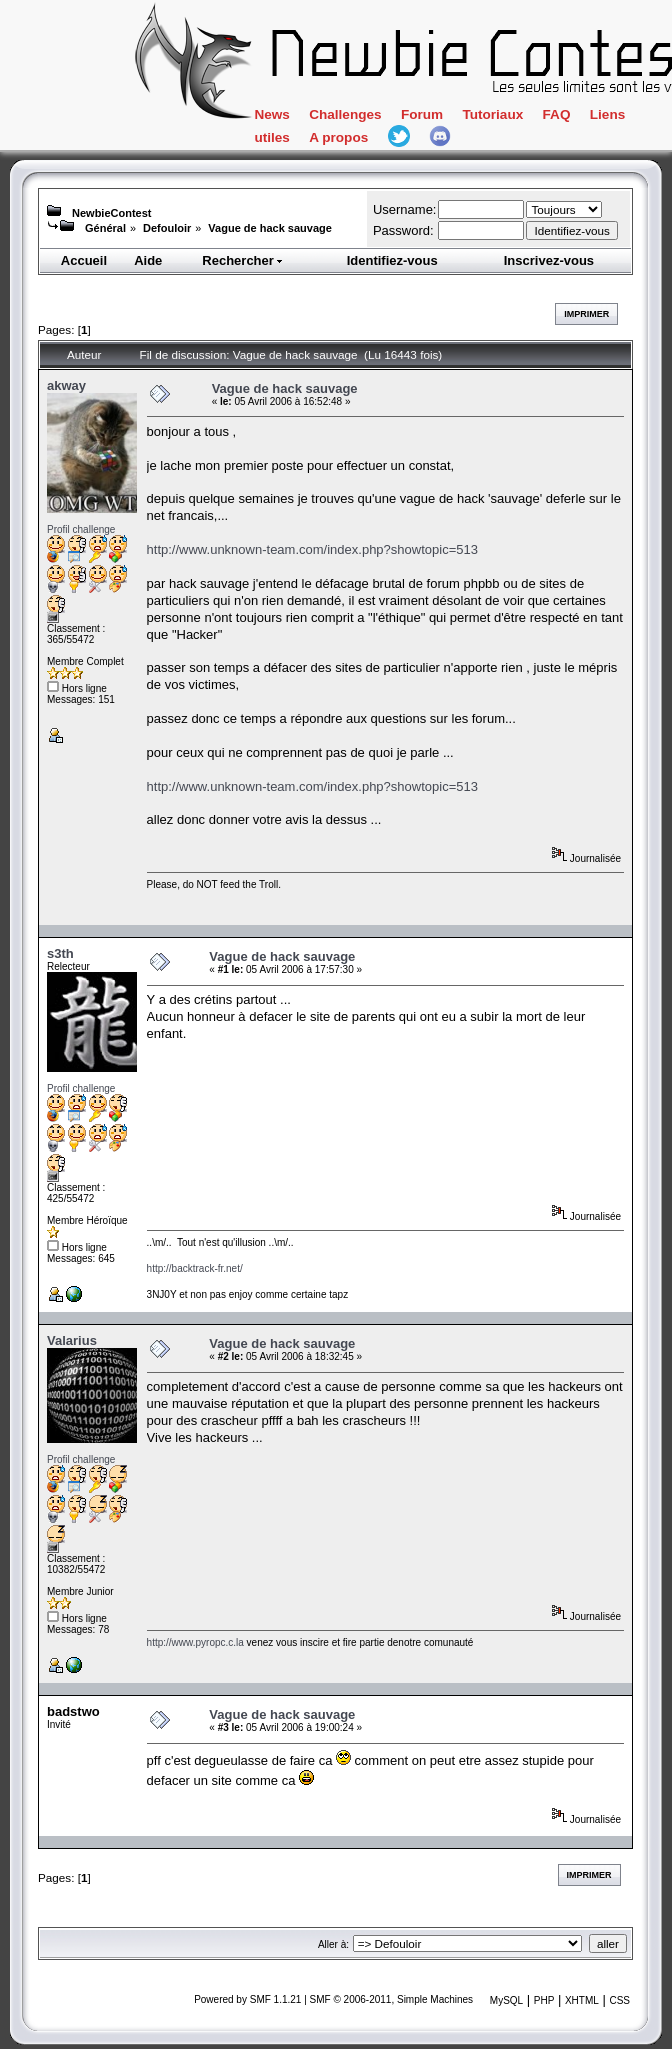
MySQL (506, 2000)
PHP (544, 2000)
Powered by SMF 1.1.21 (247, 1999)
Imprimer (586, 314)
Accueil (84, 260)
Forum (422, 114)
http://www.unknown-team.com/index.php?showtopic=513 (312, 549)
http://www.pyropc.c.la (195, 1642)
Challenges (345, 114)
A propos (338, 137)
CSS (619, 2000)
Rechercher (243, 260)
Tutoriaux (492, 114)
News (271, 114)
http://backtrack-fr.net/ (195, 1268)
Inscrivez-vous (549, 260)
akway (66, 385)
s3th (60, 953)
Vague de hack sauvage (270, 228)
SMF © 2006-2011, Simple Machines (392, 1999)
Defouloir (167, 228)
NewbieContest (111, 213)
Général (105, 228)
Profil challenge (81, 529)
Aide (148, 260)
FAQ (557, 114)
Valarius (72, 1340)
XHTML (582, 2000)
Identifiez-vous (392, 260)
